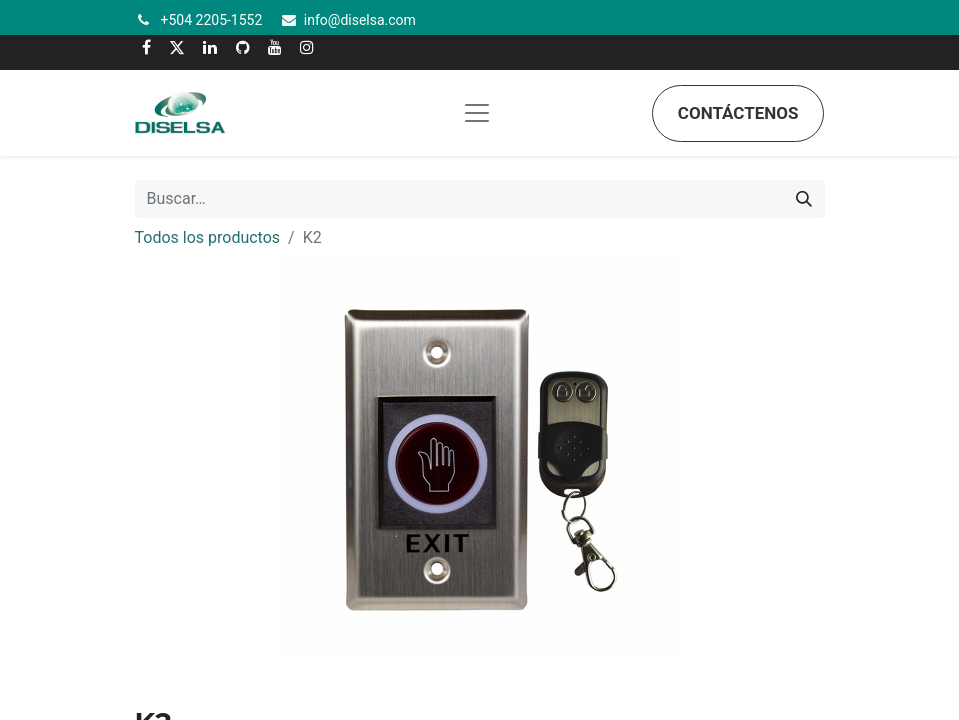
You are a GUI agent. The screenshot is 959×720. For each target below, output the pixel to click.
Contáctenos (738, 113)
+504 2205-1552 (212, 20)
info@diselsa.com (360, 20)
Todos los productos (208, 237)
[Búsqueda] (804, 199)
